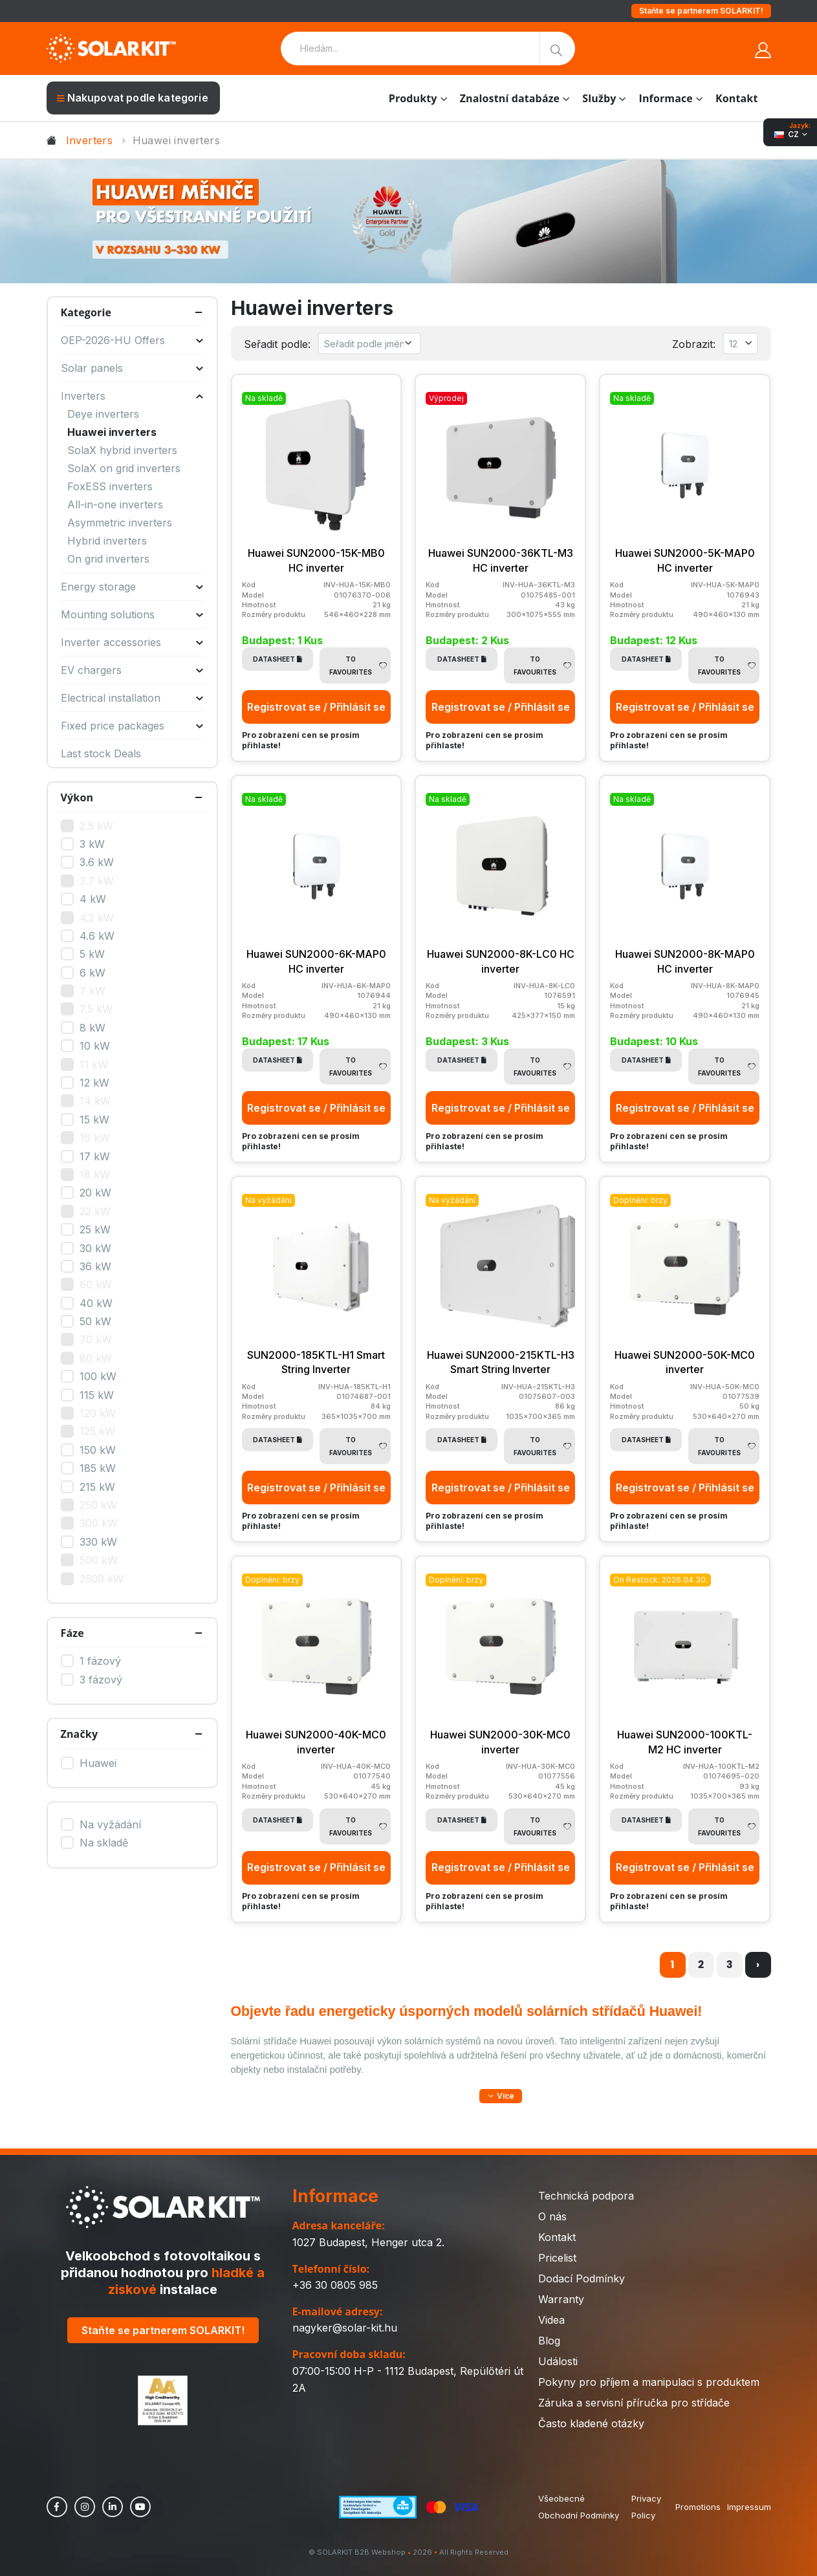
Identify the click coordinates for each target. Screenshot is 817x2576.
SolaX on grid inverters (123, 468)
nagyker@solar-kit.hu (344, 2327)
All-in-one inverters (115, 504)
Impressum (749, 2507)
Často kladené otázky (591, 2423)
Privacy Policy (646, 2506)
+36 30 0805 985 (335, 2284)
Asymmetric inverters (119, 522)
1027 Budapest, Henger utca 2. (368, 2242)
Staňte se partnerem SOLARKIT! (701, 11)
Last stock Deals (101, 753)
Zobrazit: (693, 344)
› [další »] (757, 1964)
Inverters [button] (132, 395)
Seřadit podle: (277, 344)
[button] (500, 2096)
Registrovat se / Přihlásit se (316, 706)
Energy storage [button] (132, 586)
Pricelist (557, 2257)
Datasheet (277, 659)
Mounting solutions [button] (132, 614)
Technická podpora (586, 2195)
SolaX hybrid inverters (122, 450)
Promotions (698, 2507)
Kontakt (736, 98)
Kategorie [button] (86, 312)
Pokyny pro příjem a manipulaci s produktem (648, 2382)
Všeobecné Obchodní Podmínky (578, 2506)
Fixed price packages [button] (132, 725)
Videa (551, 2319)
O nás (552, 2216)
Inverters (89, 140)
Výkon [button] (77, 797)
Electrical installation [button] (132, 697)
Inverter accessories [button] (132, 642)
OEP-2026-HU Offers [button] (132, 340)
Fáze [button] (72, 1633)
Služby (599, 98)
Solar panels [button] (132, 368)
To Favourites (358, 665)
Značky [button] (79, 1734)
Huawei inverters (112, 432)
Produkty (413, 98)
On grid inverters (108, 558)
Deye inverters (103, 413)
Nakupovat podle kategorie (132, 97)
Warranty (561, 2299)
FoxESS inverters (110, 486)
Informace (666, 98)
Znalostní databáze (510, 98)
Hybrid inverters (107, 540)
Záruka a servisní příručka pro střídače (634, 2402)
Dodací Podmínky (581, 2278)
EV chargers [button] (132, 670)
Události (558, 2361)
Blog (549, 2340)
